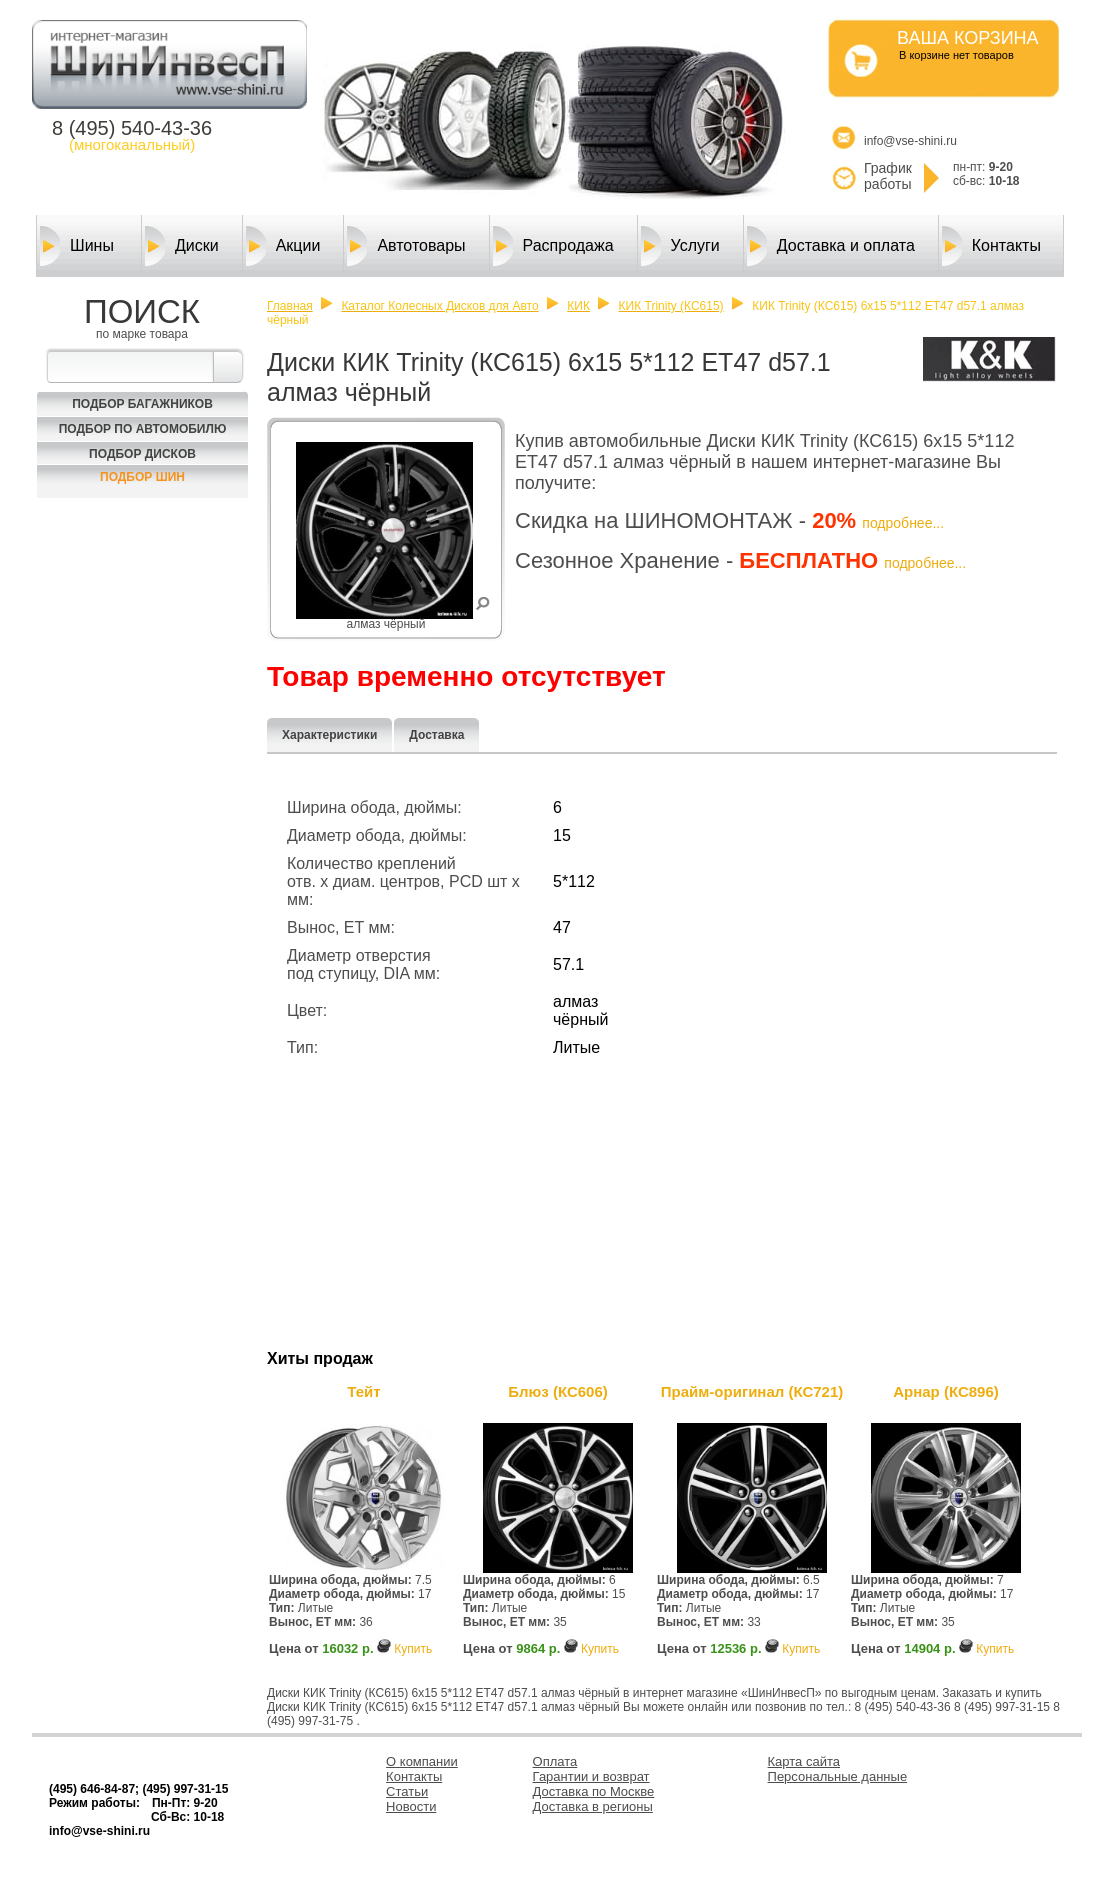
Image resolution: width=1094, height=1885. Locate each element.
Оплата (555, 1761)
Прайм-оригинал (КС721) (752, 1391)
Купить (413, 1649)
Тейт (363, 1391)
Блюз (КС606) (558, 1391)
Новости (411, 1806)
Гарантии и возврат (591, 1776)
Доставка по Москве (594, 1791)
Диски (182, 246)
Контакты (991, 246)
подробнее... (903, 523)
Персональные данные (838, 1776)
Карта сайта (804, 1761)
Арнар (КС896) (946, 1391)
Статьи (407, 1791)
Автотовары (406, 246)
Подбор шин (142, 477)
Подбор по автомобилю (143, 429)
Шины (77, 246)
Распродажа (553, 246)
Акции (283, 246)
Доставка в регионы (593, 1806)
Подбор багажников (142, 404)
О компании (422, 1761)
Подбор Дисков (142, 454)
